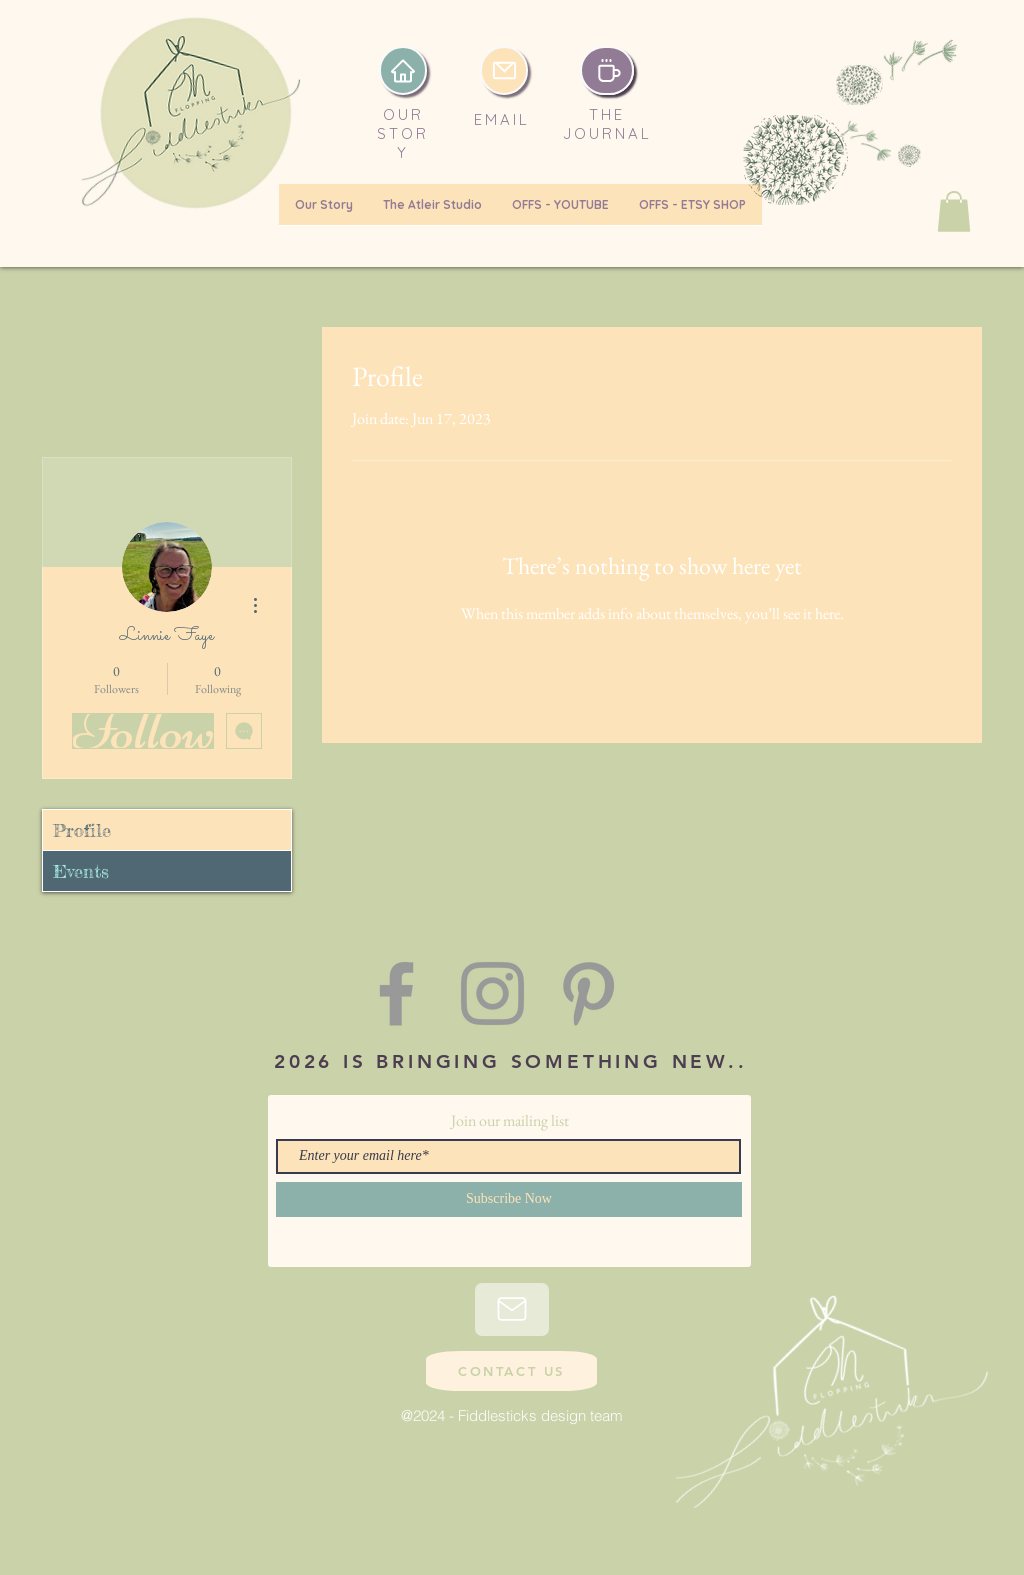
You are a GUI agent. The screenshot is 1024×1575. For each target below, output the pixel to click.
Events (81, 871)
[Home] (403, 70)
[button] (954, 211)
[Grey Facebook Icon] (396, 993)
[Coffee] (607, 70)
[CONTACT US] (511, 1371)
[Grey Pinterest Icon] (588, 993)
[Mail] (512, 1309)
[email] (504, 70)
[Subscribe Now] (509, 1199)
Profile (82, 830)
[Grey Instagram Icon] (492, 993)
